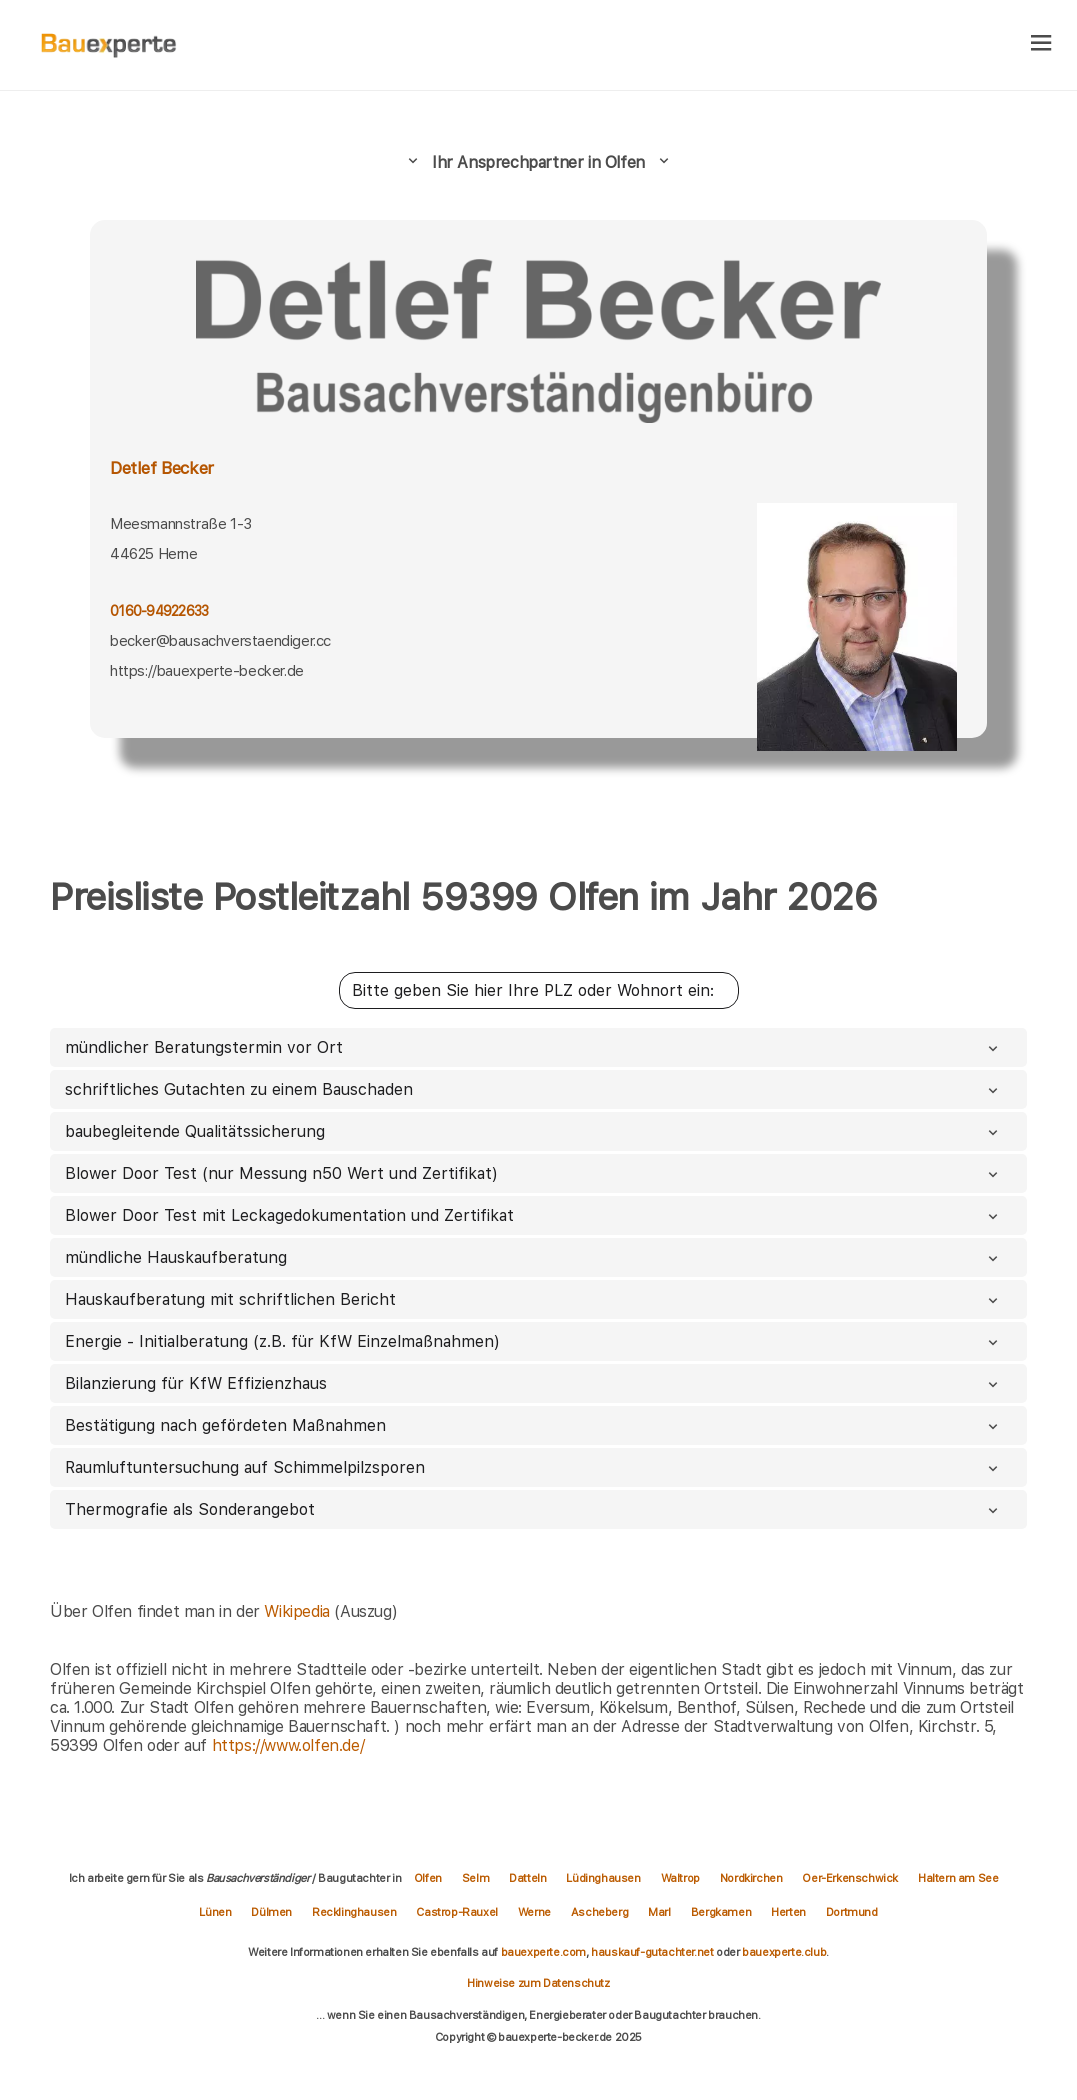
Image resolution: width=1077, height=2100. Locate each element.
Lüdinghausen (603, 1878)
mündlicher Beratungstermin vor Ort (533, 1047)
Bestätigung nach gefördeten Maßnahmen (533, 1425)
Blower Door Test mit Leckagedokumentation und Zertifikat (533, 1215)
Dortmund (852, 1912)
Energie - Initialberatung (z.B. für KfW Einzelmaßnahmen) (533, 1341)
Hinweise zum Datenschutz (538, 1983)
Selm (475, 1878)
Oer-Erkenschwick (850, 1878)
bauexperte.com (543, 1952)
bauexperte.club (784, 1952)
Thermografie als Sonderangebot (533, 1509)
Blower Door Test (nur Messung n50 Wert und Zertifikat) (533, 1173)
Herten (788, 1912)
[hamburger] (1041, 44)
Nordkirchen (751, 1878)
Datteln (527, 1878)
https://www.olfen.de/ (288, 1745)
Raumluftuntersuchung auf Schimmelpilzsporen (533, 1467)
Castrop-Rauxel (456, 1912)
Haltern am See (958, 1878)
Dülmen (271, 1912)
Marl (659, 1912)
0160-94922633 (159, 611)
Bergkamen (721, 1912)
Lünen (215, 1912)
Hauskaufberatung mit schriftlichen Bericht (533, 1299)
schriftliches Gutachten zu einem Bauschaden (533, 1089)
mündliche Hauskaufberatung (533, 1257)
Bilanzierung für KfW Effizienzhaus (533, 1383)
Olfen (428, 1878)
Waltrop (680, 1878)
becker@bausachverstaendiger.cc (220, 641)
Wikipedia (299, 1611)
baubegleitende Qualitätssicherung (533, 1131)
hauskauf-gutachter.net (652, 1952)
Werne (534, 1912)
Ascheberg (599, 1912)
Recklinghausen (354, 1912)
